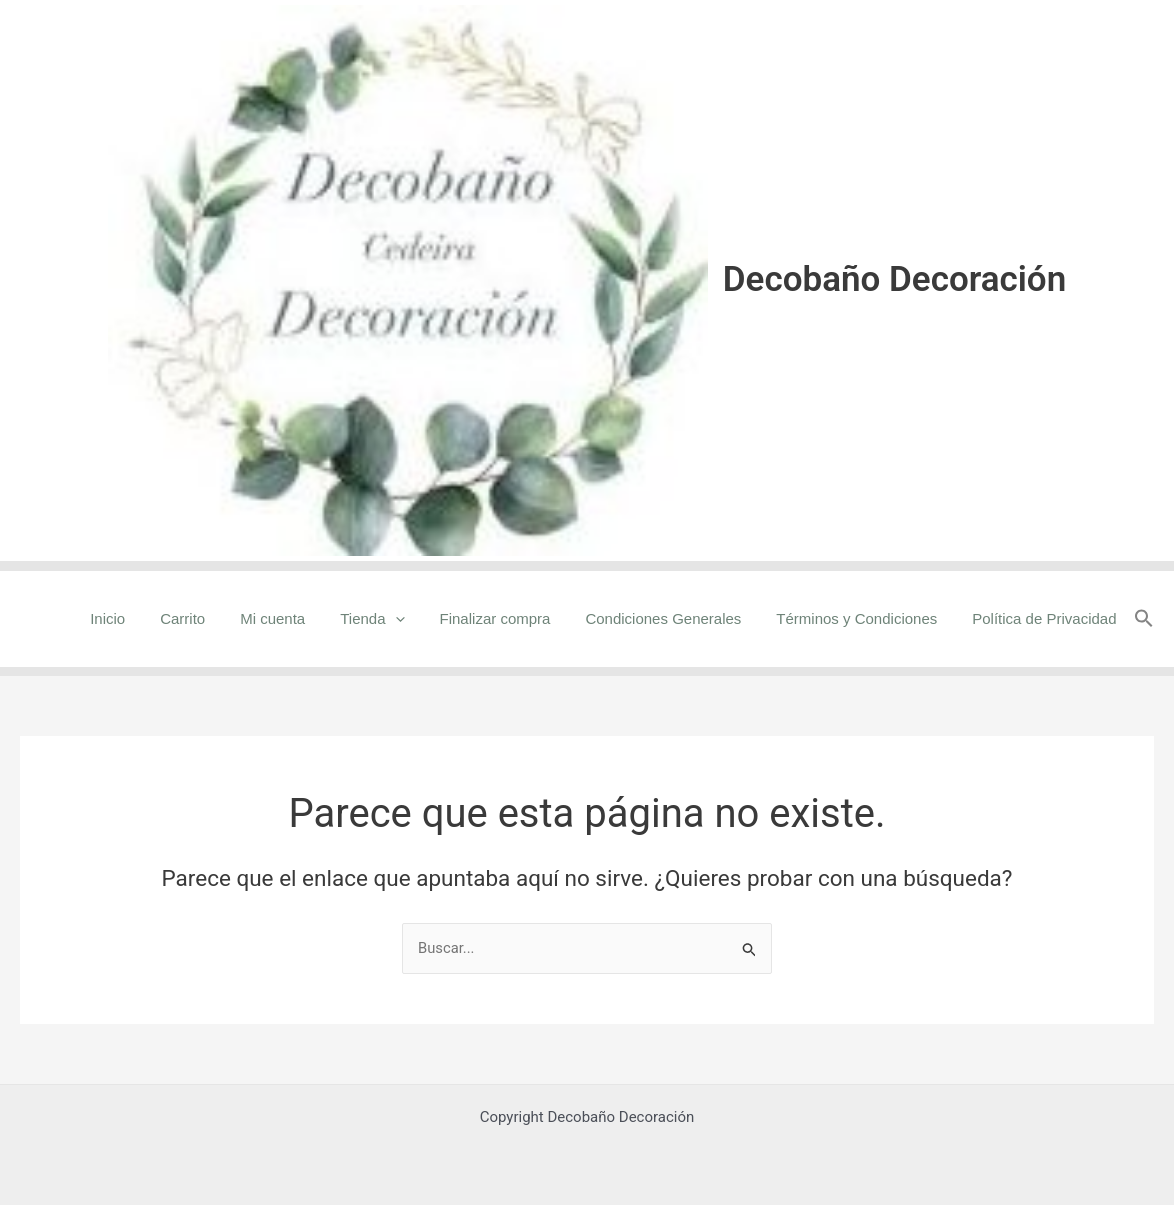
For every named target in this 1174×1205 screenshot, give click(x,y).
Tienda (395, 619)
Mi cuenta (300, 618)
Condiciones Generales (676, 618)
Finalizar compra (512, 618)
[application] (417, 619)
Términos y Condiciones (864, 618)
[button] (1144, 619)
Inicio (145, 618)
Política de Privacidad (1047, 618)
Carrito (215, 618)
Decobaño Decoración (894, 279)
